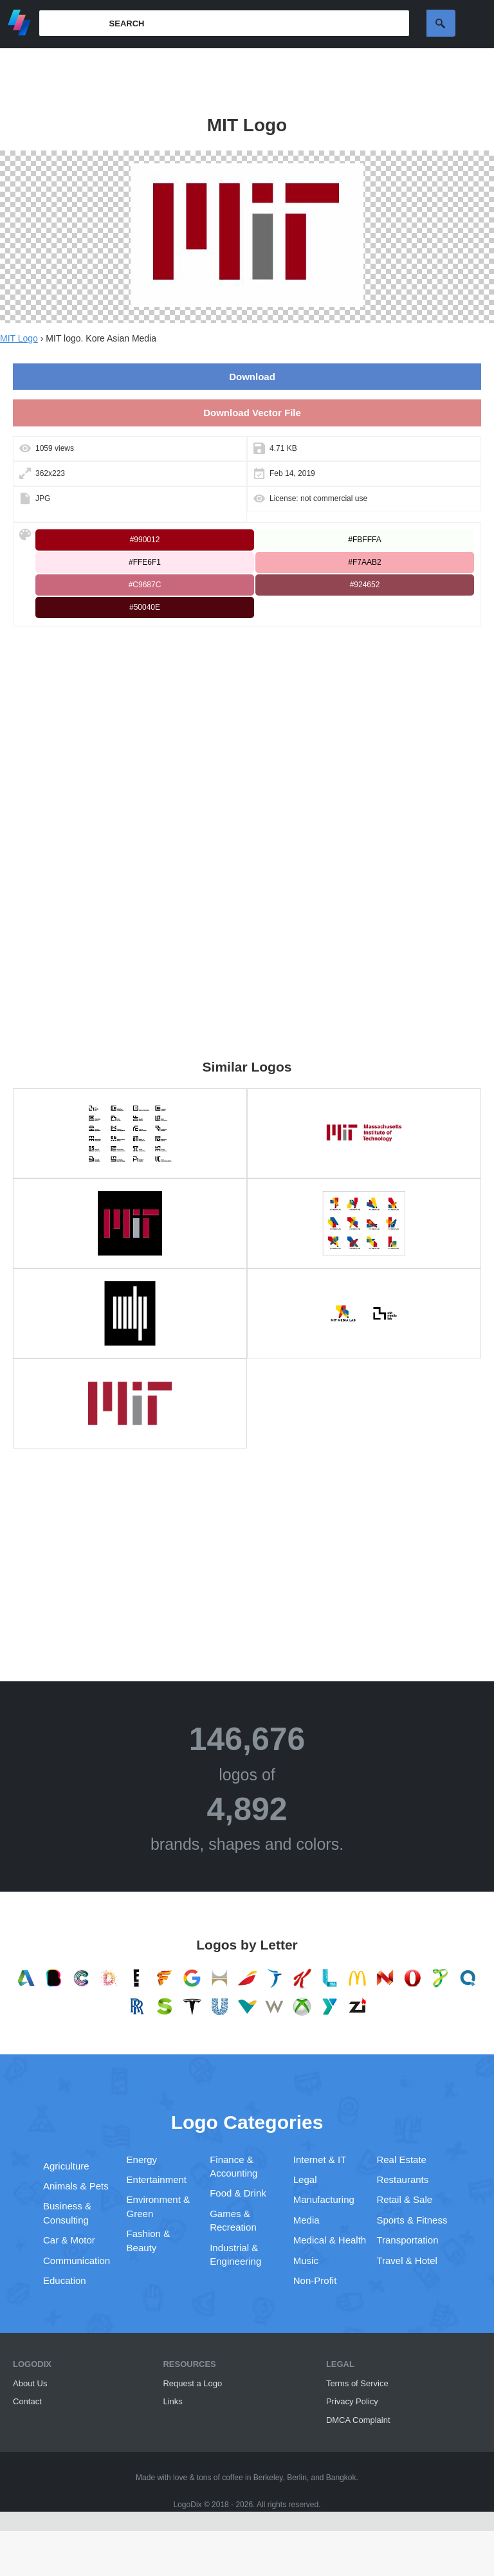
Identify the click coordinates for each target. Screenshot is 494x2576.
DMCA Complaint (358, 2420)
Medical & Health (329, 2239)
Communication (76, 2260)
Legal (305, 2179)
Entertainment (157, 2179)
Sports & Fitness (411, 2220)
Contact (27, 2401)
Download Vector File (252, 412)
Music (305, 2260)
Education (64, 2280)
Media (306, 2220)
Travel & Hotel (406, 2260)
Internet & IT (320, 2159)
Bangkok (341, 2477)
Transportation (407, 2239)
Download (252, 376)
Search (440, 23)
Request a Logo (192, 2383)
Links (172, 2401)
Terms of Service (357, 2383)
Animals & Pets (76, 2185)
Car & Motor (69, 2239)
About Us (30, 2383)
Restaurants (402, 2179)
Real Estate (401, 2159)
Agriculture (66, 2165)
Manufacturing (323, 2199)
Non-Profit (315, 2280)
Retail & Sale (404, 2199)
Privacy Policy (352, 2401)
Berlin (297, 2477)
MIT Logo (19, 338)
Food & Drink (238, 2193)
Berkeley (268, 2477)
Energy (142, 2159)
